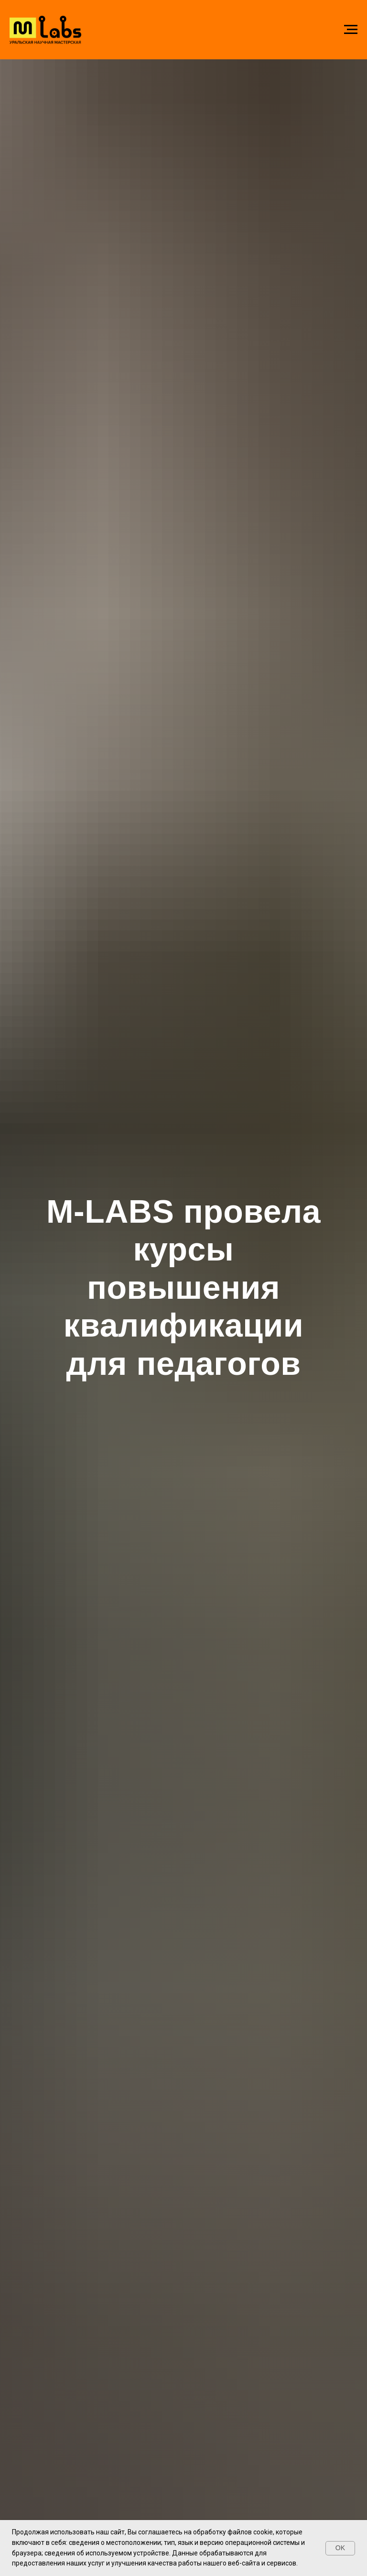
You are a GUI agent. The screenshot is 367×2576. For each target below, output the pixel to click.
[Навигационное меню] (350, 29)
